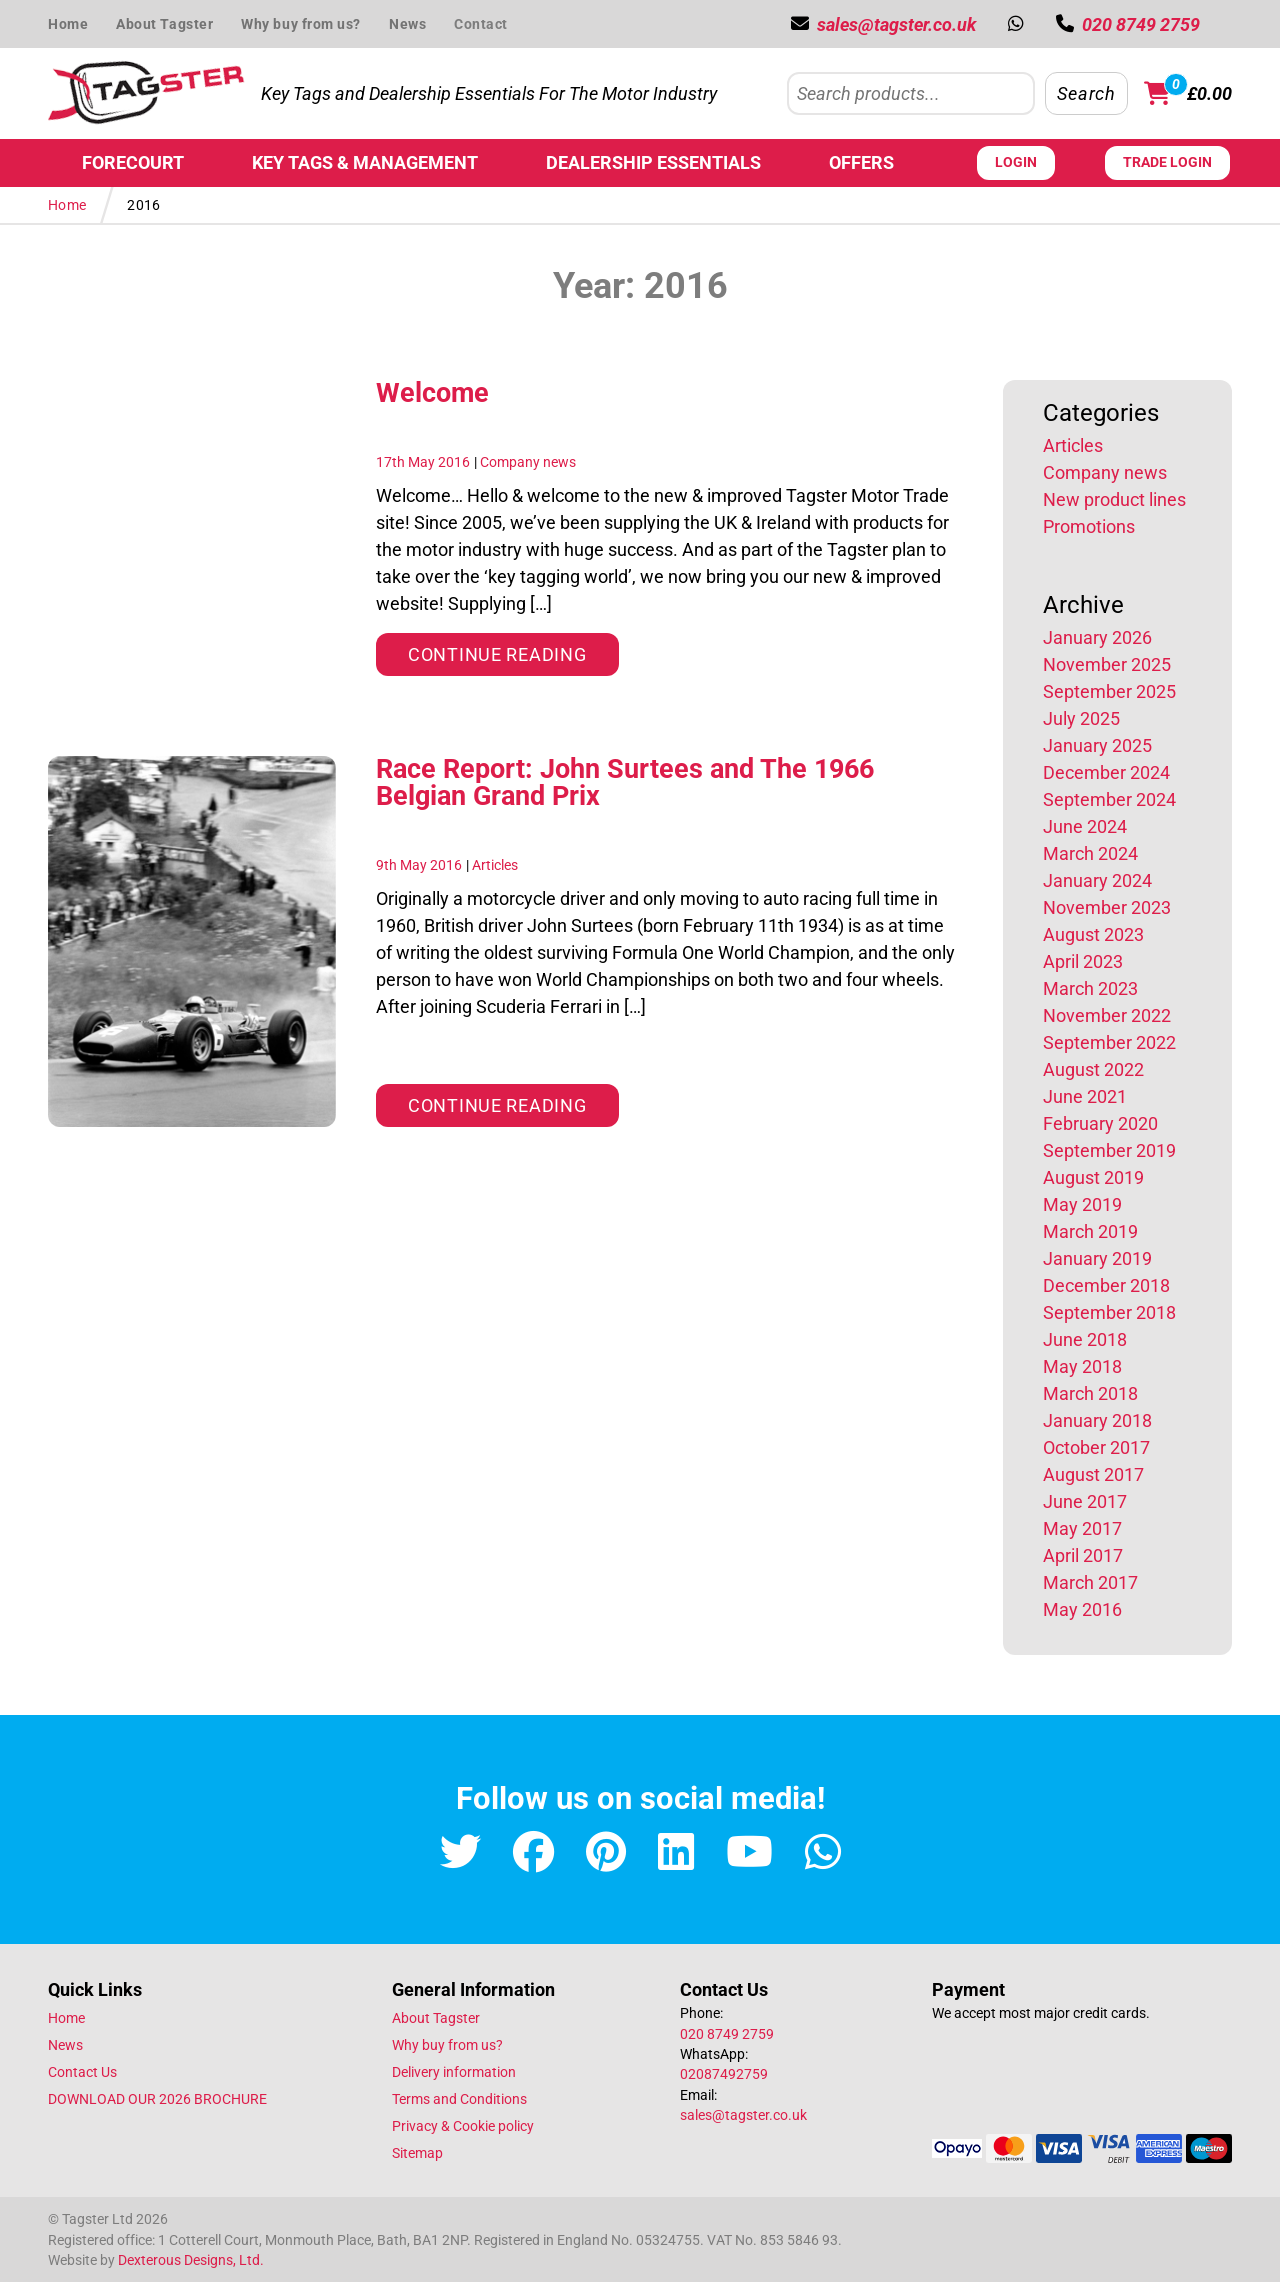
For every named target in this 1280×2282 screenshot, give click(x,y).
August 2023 (1093, 934)
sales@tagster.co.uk (743, 2115)
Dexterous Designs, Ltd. (191, 2260)
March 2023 (1090, 988)
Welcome (432, 393)
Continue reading (513, 652)
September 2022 (1109, 1042)
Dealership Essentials (653, 162)
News (407, 24)
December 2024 (1106, 772)
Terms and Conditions (459, 2099)
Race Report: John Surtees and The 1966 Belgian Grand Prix (625, 782)
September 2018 (1109, 1312)
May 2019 (1082, 1204)
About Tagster (164, 24)
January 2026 (1097, 637)
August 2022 (1093, 1069)
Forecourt (133, 162)
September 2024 (1109, 799)
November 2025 (1107, 664)
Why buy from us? (301, 24)
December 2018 (1106, 1285)
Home (68, 24)
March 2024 (1090, 853)
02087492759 (724, 2074)
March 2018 (1090, 1393)
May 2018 (1082, 1366)
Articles (495, 865)
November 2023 (1107, 907)
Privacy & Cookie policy (463, 2126)
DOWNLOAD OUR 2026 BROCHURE (157, 2099)
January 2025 (1097, 745)
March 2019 (1090, 1231)
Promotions (1089, 526)
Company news (528, 462)
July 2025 (1081, 718)
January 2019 (1097, 1258)
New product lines (1114, 499)
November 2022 (1107, 1015)
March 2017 (1090, 1582)
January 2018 (1097, 1420)
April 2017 (1083, 1555)
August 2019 (1093, 1177)
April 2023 (1083, 961)
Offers (861, 162)
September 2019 (1109, 1150)
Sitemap (417, 2153)
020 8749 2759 (727, 2034)
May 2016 (1082, 1609)
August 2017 (1093, 1474)
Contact (481, 24)
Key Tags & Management (365, 162)
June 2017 (1085, 1501)
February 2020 (1100, 1123)
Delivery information (454, 2072)
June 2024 (1085, 826)
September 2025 (1109, 691)
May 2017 (1082, 1528)
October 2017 (1096, 1447)
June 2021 (1085, 1096)
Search (1086, 93)
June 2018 (1085, 1339)
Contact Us (82, 2072)
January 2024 (1097, 880)
